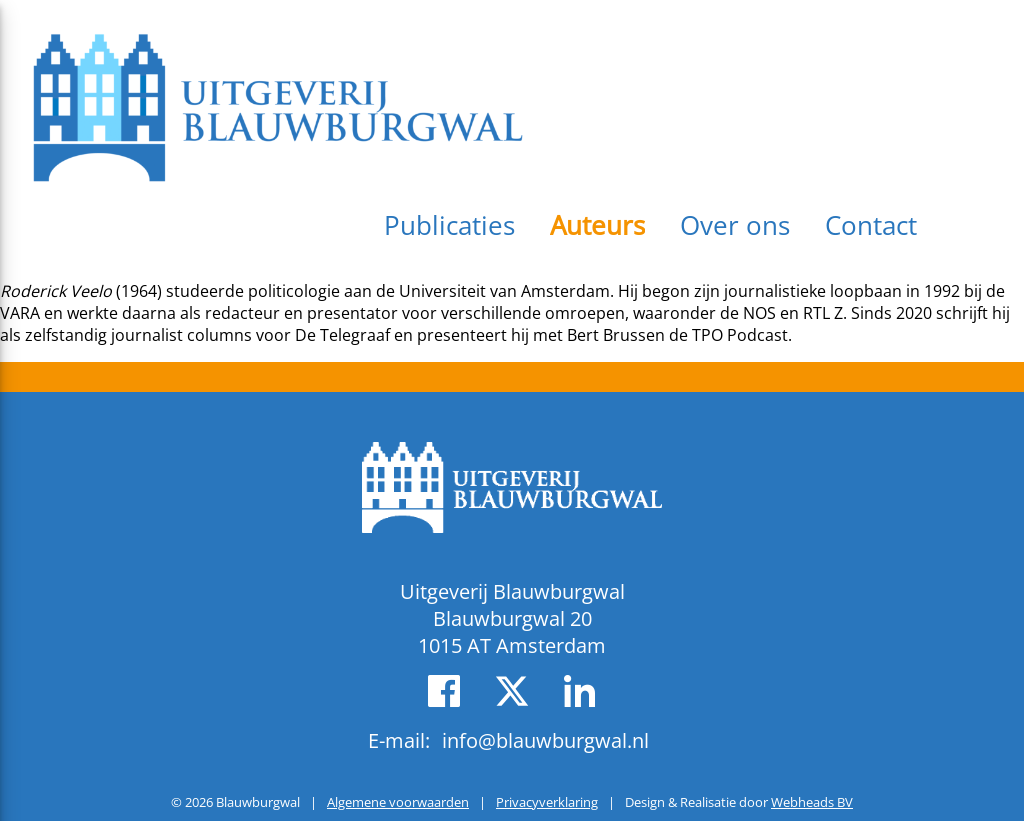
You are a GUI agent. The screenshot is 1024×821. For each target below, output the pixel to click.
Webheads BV (812, 802)
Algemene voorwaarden (398, 802)
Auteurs (597, 225)
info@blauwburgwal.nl (545, 740)
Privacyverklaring (547, 802)
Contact (871, 225)
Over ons (735, 225)
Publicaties (449, 225)
